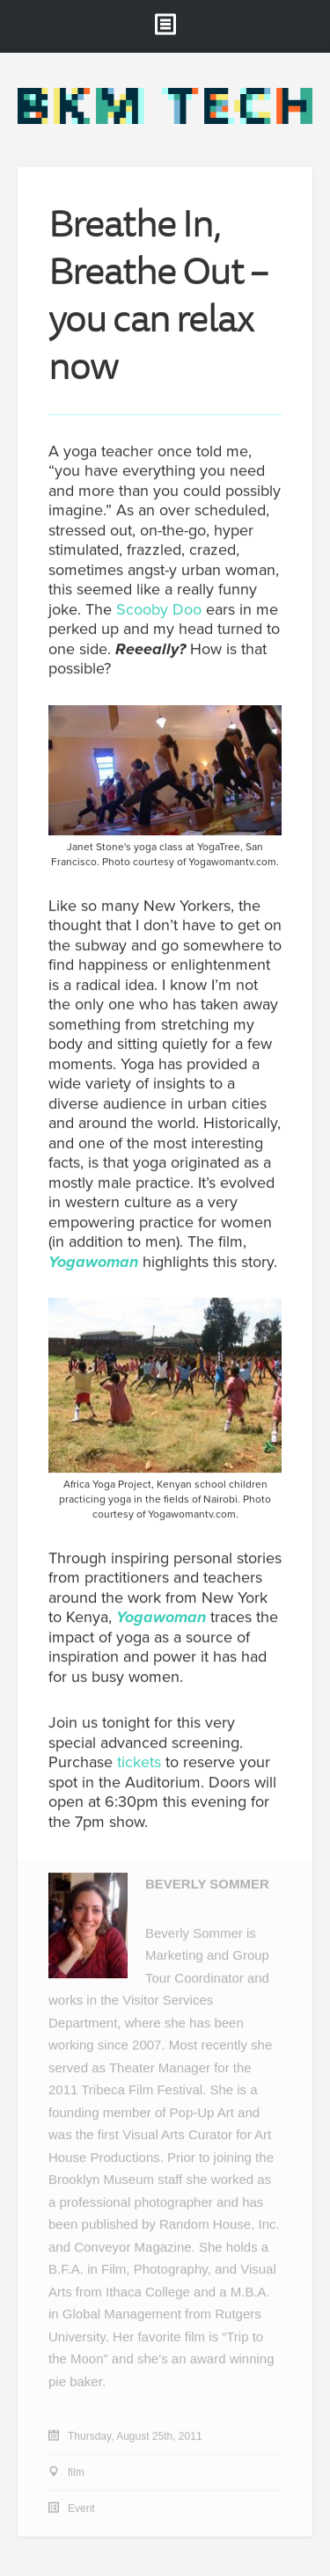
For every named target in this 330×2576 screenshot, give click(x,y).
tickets (139, 1762)
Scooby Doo (159, 609)
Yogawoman (93, 1261)
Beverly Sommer (207, 1884)
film (76, 2473)
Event (81, 2509)
